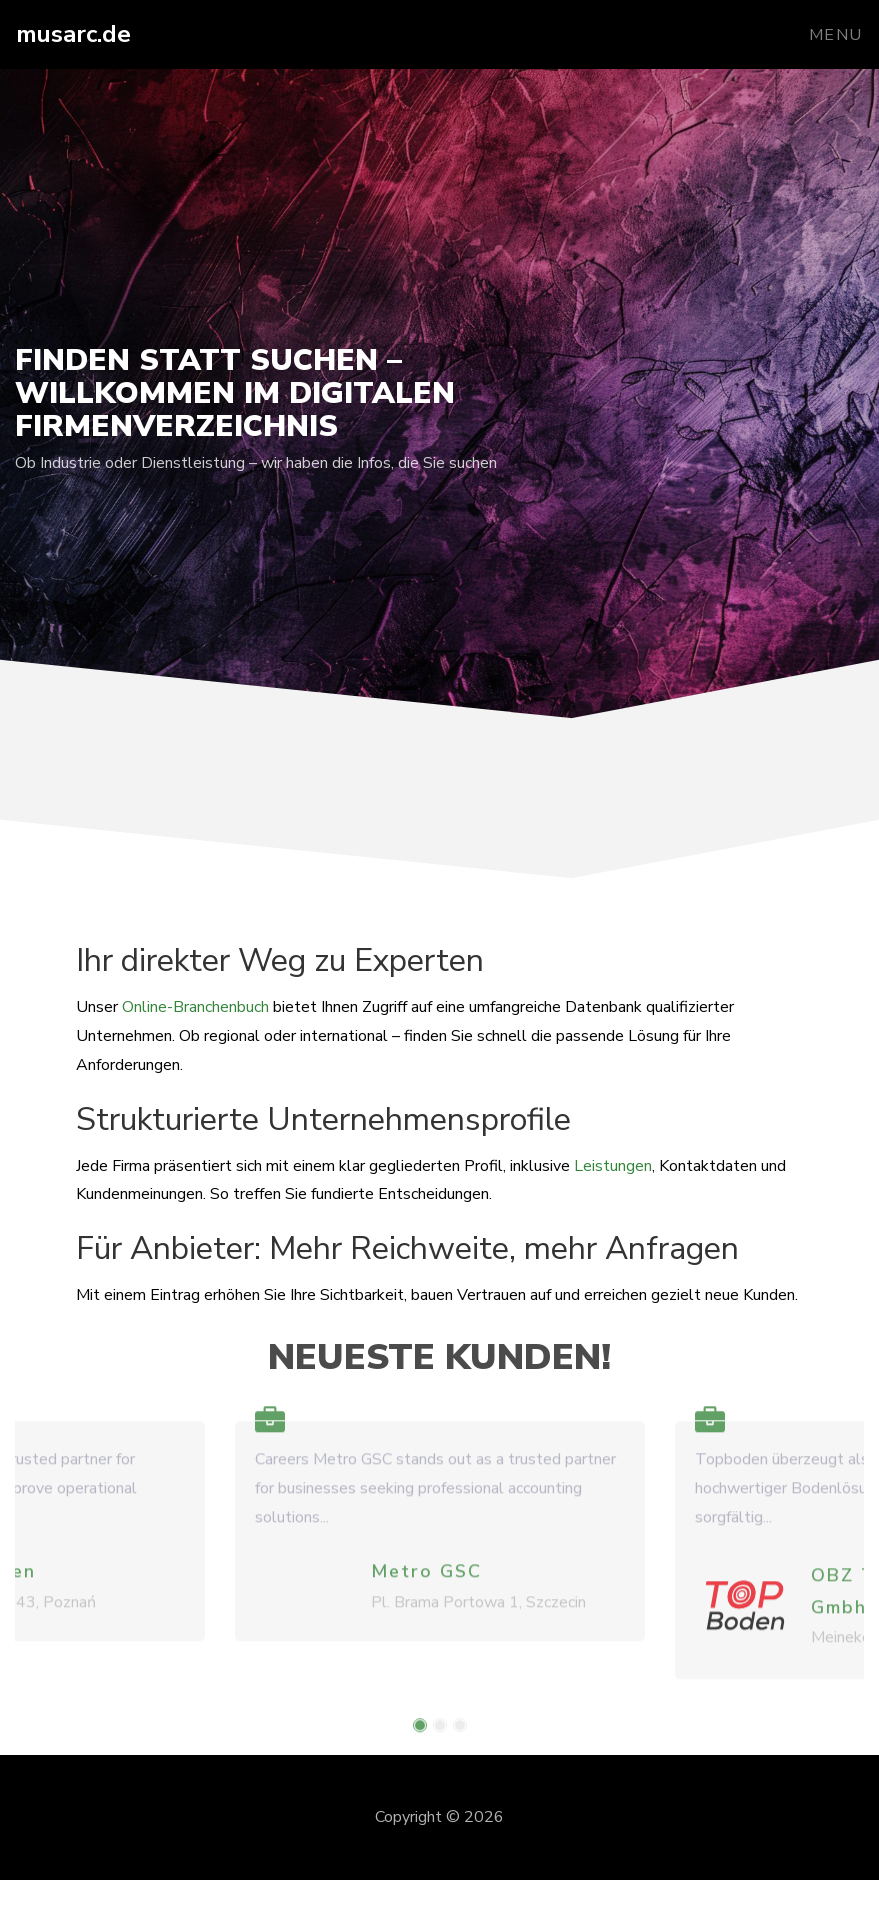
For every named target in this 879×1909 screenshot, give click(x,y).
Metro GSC (426, 1582)
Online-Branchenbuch (195, 1007)
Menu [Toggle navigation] (836, 35)
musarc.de (73, 34)
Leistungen (613, 1166)
